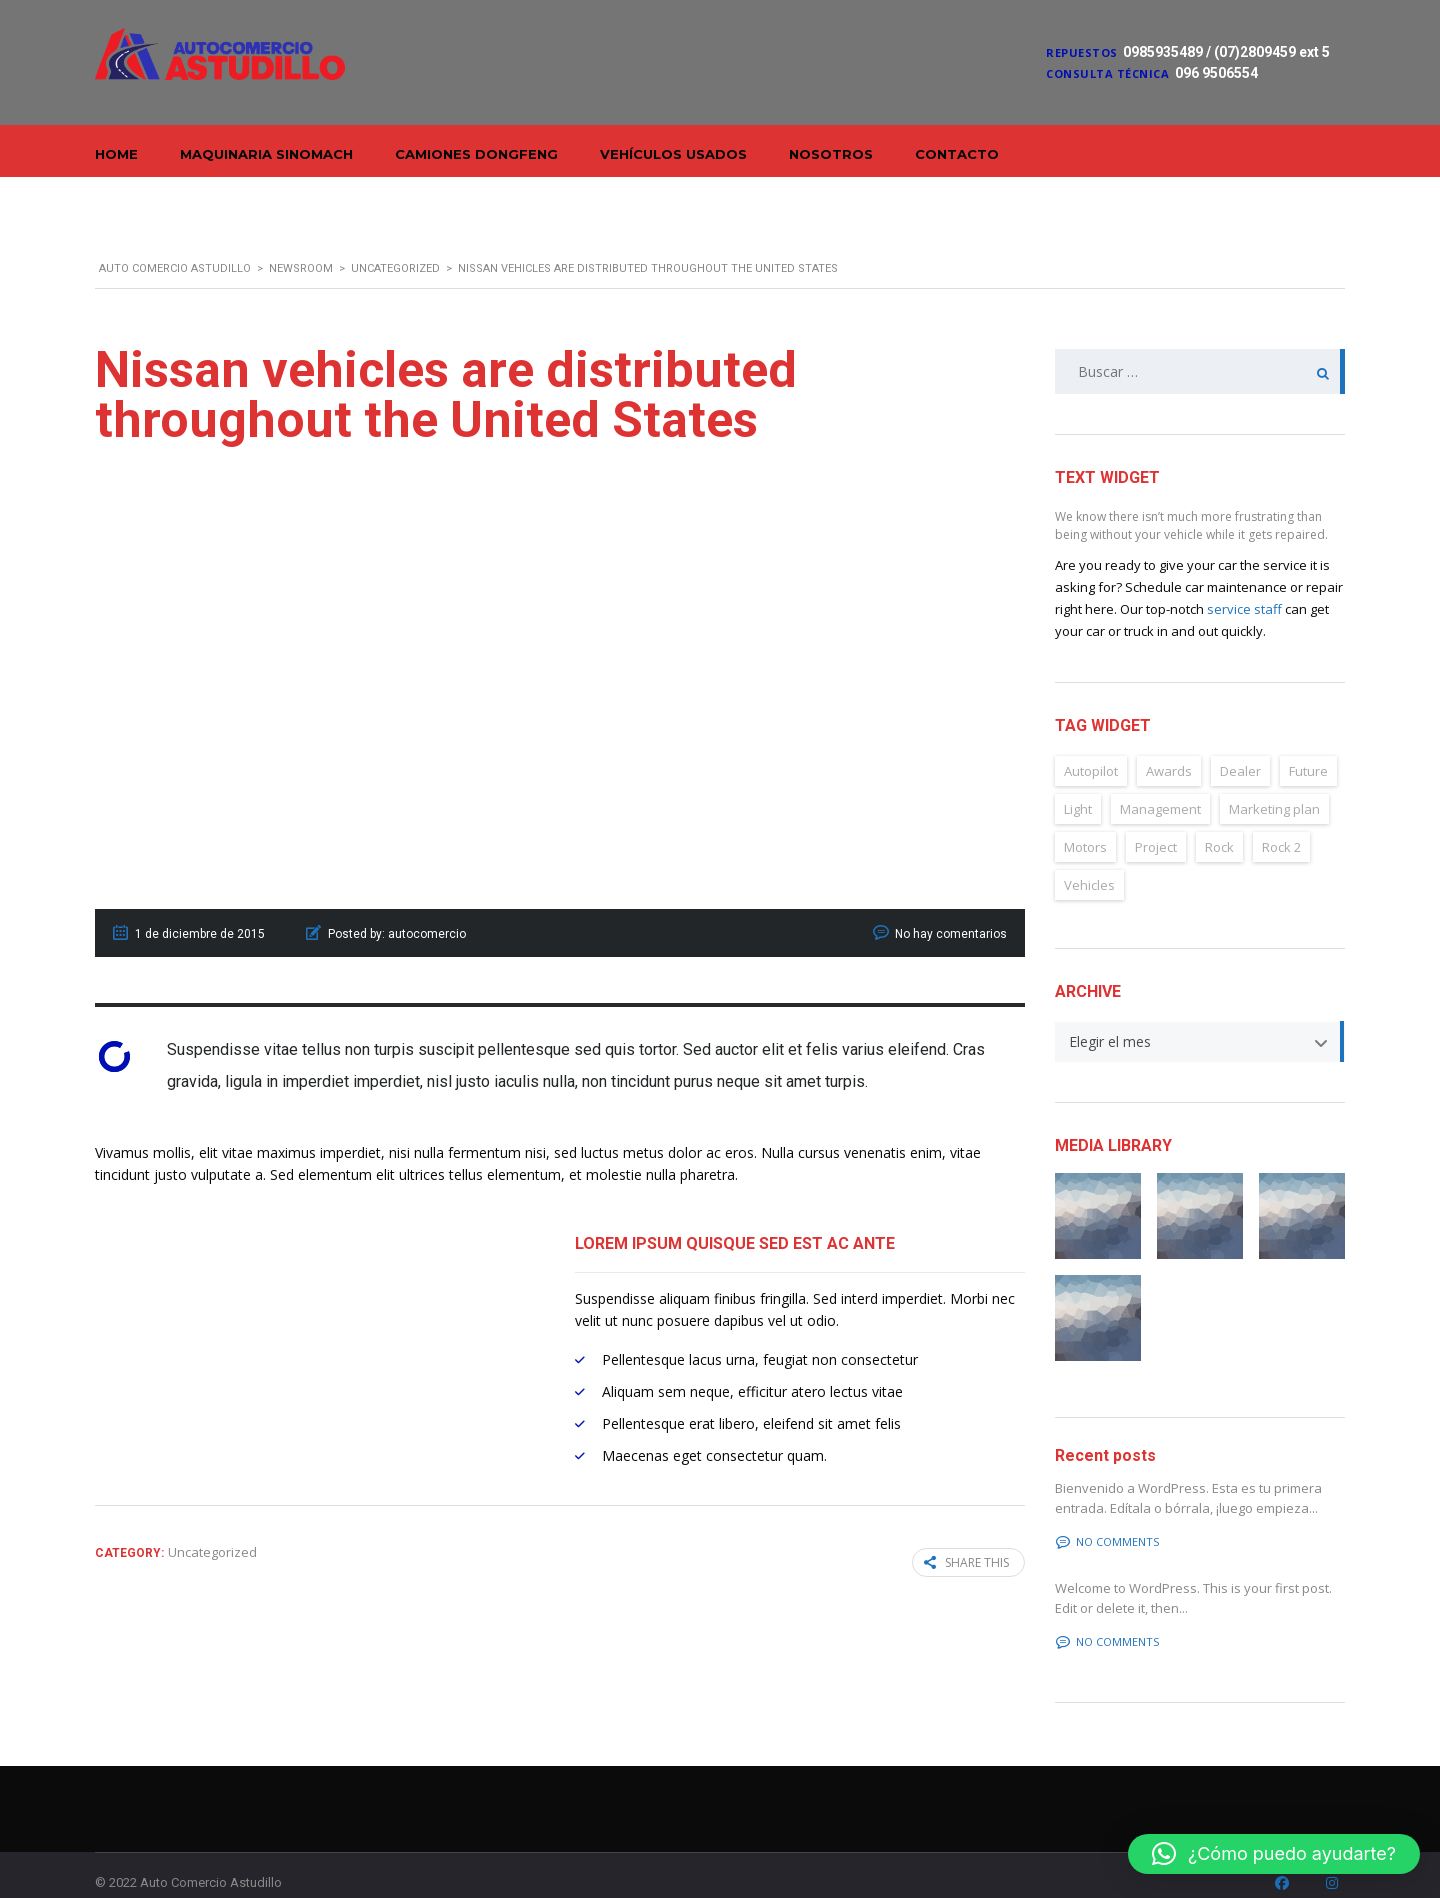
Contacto (957, 154)
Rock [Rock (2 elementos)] (1219, 824)
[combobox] (1200, 1019)
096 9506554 (1216, 73)
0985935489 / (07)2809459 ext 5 (1226, 52)
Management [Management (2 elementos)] (1160, 786)
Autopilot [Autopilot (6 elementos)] (1091, 748)
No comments (1107, 1518)
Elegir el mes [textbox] (1110, 1018)
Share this (966, 1539)
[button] (1274, 1854)
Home (116, 154)
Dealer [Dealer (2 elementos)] (1240, 748)
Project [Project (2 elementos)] (1156, 824)
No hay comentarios (951, 911)
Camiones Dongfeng (476, 154)
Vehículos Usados (673, 154)
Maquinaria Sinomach (266, 154)
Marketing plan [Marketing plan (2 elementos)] (1274, 786)
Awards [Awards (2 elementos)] (1169, 748)
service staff (1244, 586)
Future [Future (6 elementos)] (1308, 748)
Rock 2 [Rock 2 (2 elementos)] (1281, 824)
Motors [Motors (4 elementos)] (1085, 824)
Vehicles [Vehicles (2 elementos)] (1089, 862)
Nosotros (831, 154)
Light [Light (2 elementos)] (1078, 786)
